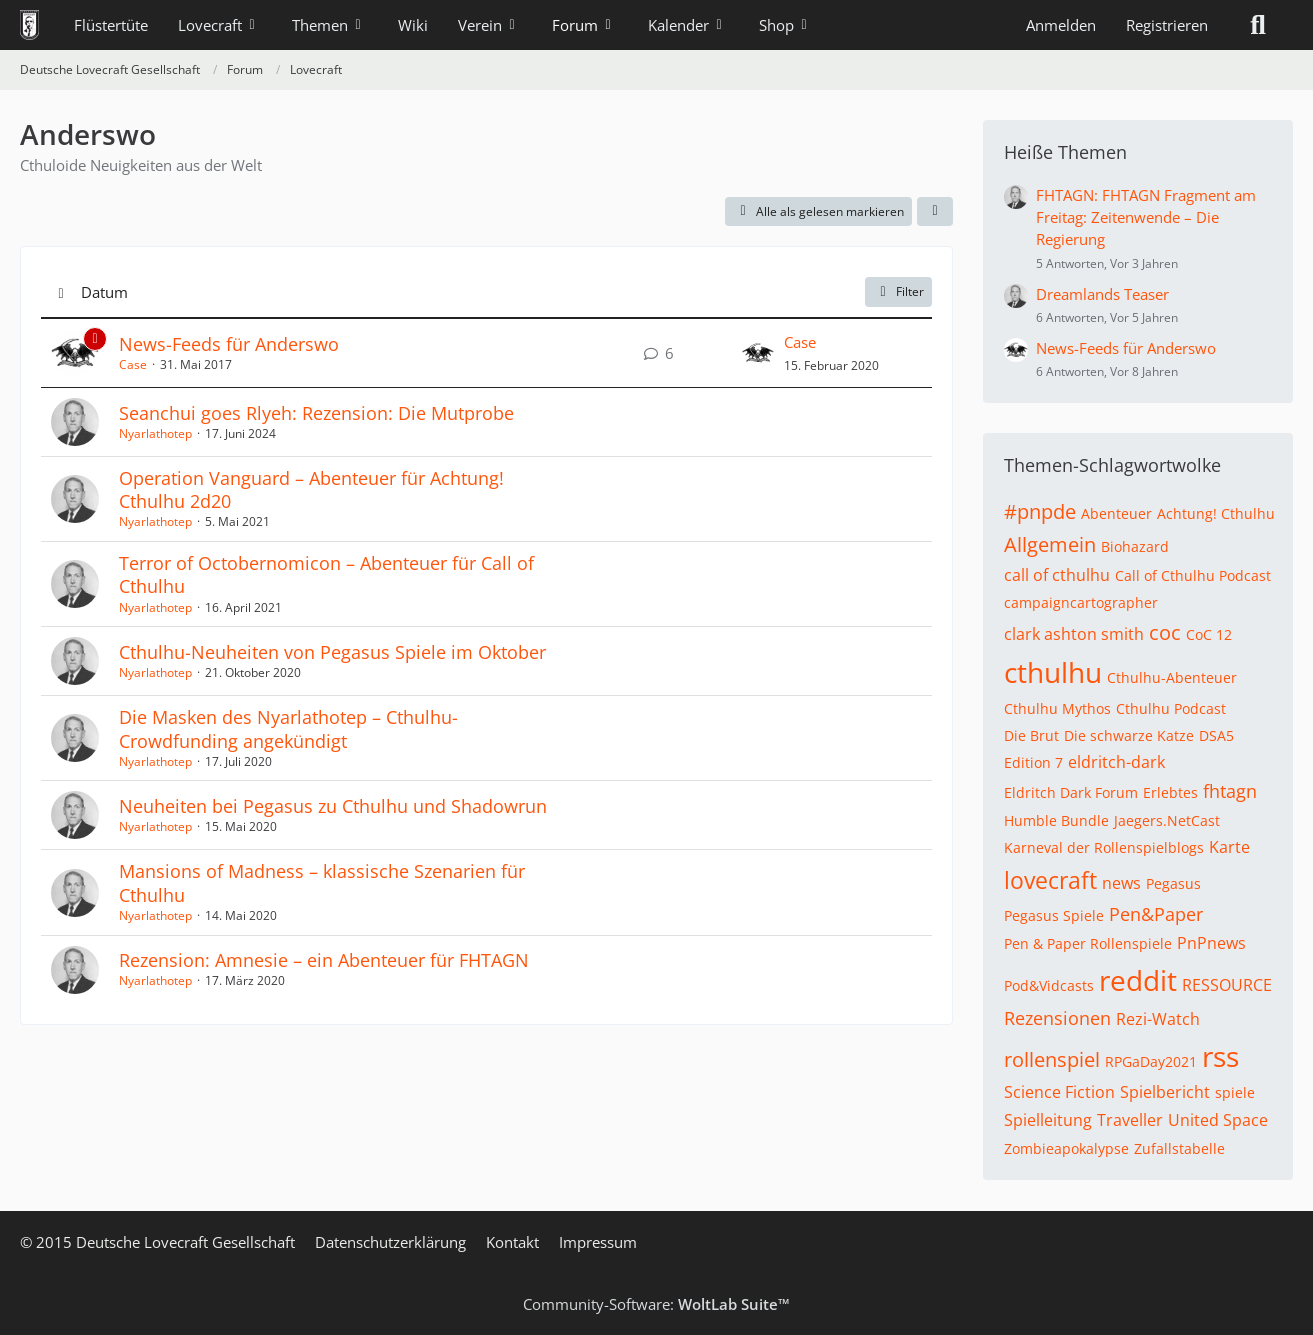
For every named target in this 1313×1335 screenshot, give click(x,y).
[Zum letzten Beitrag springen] (758, 353)
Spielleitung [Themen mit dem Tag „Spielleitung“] (1048, 1120)
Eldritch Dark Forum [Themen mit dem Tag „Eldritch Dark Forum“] (1071, 792)
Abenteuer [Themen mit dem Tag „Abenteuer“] (1116, 513)
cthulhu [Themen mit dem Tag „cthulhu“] (1053, 672)
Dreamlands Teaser (1102, 294)
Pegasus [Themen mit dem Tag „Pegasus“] (1173, 883)
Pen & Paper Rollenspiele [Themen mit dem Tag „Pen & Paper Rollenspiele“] (1088, 943)
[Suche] (1258, 25)
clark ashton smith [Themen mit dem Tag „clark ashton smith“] (1074, 634)
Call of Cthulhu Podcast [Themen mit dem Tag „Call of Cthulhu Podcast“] (1193, 575)
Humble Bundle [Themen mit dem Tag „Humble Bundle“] (1056, 820)
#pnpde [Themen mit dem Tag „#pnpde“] (1040, 511)
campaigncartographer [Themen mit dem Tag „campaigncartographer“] (1081, 602)
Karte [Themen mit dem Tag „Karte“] (1229, 847)
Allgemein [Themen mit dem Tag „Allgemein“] (1050, 544)
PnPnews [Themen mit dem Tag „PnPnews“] (1211, 943)
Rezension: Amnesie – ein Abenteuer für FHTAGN (324, 960)
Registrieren (1167, 25)
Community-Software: (656, 1304)
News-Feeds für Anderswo (229, 344)
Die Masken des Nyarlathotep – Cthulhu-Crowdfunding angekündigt (288, 728)
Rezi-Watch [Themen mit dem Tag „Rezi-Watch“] (1158, 1019)
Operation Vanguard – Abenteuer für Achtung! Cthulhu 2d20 (311, 489)
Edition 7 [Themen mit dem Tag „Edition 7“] (1033, 762)
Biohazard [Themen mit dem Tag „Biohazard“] (1135, 546)
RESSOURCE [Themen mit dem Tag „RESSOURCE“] (1227, 985)
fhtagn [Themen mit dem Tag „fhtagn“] (1230, 791)
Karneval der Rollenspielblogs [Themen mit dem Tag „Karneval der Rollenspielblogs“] (1104, 847)
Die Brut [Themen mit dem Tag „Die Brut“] (1031, 735)
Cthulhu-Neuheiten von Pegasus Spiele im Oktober (332, 652)
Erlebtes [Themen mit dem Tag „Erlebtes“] (1170, 792)
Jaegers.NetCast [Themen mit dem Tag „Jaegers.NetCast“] (1167, 820)
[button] (935, 212)
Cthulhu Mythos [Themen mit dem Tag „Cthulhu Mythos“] (1057, 708)
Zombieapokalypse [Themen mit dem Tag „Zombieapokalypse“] (1066, 1148)
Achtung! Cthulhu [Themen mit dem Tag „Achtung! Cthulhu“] (1216, 513)
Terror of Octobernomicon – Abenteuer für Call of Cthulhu (326, 574)
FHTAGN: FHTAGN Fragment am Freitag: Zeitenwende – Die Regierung (1146, 217)
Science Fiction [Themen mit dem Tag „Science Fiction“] (1059, 1092)
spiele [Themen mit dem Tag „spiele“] (1235, 1092)
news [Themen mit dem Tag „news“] (1121, 883)
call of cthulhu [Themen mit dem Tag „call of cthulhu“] (1057, 575)
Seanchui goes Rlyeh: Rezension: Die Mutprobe (316, 413)
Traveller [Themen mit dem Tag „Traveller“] (1130, 1120)
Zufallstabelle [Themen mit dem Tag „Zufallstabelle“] (1179, 1148)
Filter (898, 291)
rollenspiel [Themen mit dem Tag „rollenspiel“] (1052, 1059)
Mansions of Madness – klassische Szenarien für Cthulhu (322, 882)
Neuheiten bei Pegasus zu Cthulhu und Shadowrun (333, 806)
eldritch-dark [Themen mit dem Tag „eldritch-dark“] (1116, 762)
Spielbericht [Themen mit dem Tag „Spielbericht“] (1165, 1092)
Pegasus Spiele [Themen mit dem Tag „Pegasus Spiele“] (1054, 915)
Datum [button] (104, 292)
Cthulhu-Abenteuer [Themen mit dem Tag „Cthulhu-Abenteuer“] (1172, 677)
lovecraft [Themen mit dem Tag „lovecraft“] (1050, 880)
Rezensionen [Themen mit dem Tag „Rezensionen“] (1057, 1018)
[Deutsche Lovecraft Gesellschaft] (29, 25)
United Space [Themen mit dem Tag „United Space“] (1218, 1120)
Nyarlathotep (155, 433)
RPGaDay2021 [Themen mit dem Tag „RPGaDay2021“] (1151, 1061)
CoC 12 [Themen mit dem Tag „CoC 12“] (1209, 634)
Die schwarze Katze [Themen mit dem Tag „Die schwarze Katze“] (1129, 735)
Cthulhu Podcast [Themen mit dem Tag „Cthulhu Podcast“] (1171, 708)
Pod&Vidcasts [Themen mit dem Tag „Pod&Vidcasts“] (1049, 985)
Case (133, 364)
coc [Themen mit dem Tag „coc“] (1165, 632)
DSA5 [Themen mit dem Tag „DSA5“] (1216, 735)
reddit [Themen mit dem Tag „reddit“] (1138, 980)
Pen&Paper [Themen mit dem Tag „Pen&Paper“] (1156, 914)
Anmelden (1061, 25)
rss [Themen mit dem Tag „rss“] (1220, 1056)
